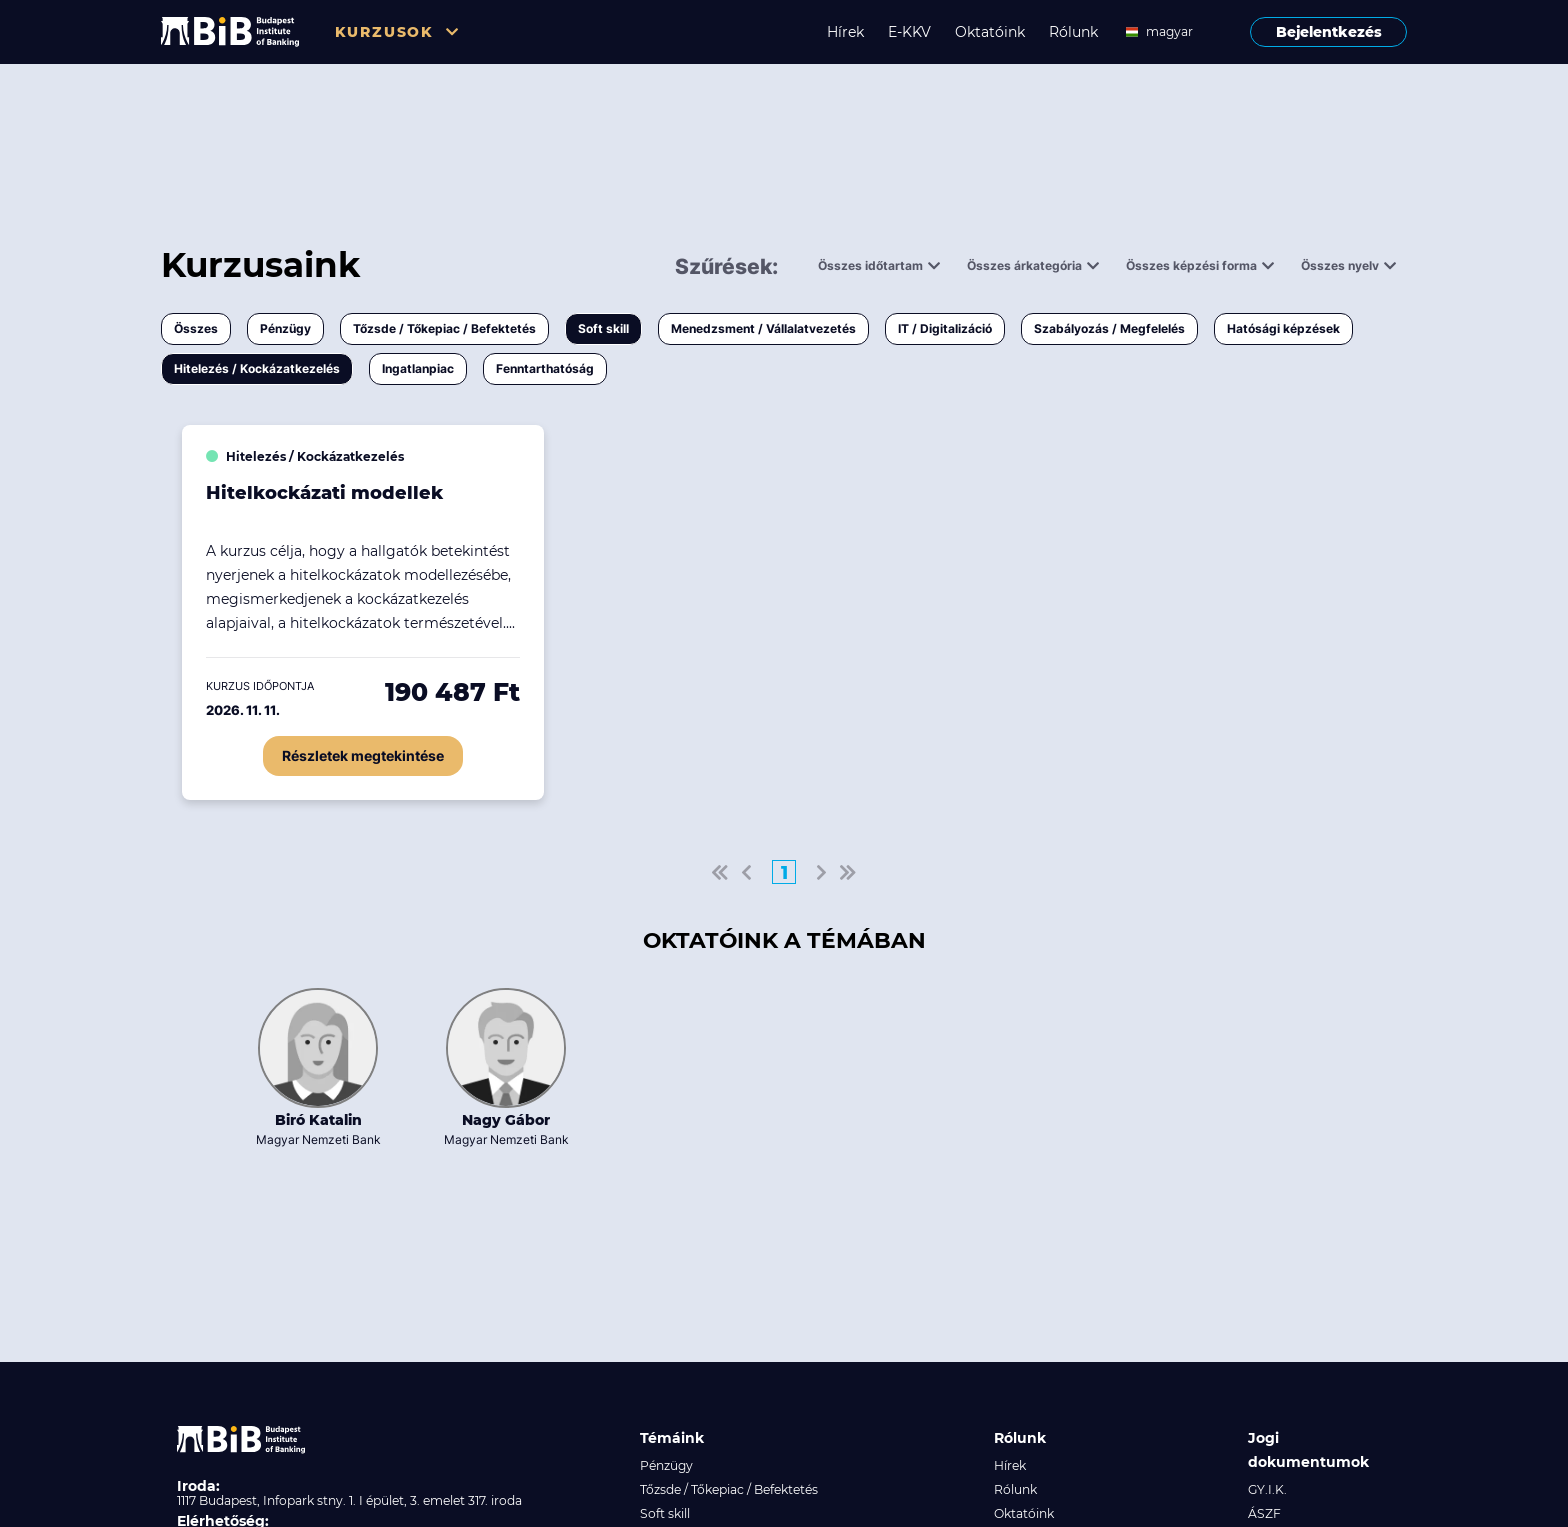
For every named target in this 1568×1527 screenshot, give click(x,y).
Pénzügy (285, 328)
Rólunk (1073, 32)
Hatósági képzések (1283, 328)
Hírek (845, 32)
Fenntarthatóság (545, 368)
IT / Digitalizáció (945, 328)
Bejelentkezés (1329, 32)
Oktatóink (990, 32)
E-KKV (909, 32)
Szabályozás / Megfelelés (1109, 328)
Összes (196, 328)
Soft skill (603, 328)
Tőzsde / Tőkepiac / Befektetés (444, 328)
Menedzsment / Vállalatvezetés (763, 328)
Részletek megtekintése (363, 755)
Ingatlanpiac (418, 368)
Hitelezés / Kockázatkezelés (257, 368)
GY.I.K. (1267, 1489)
